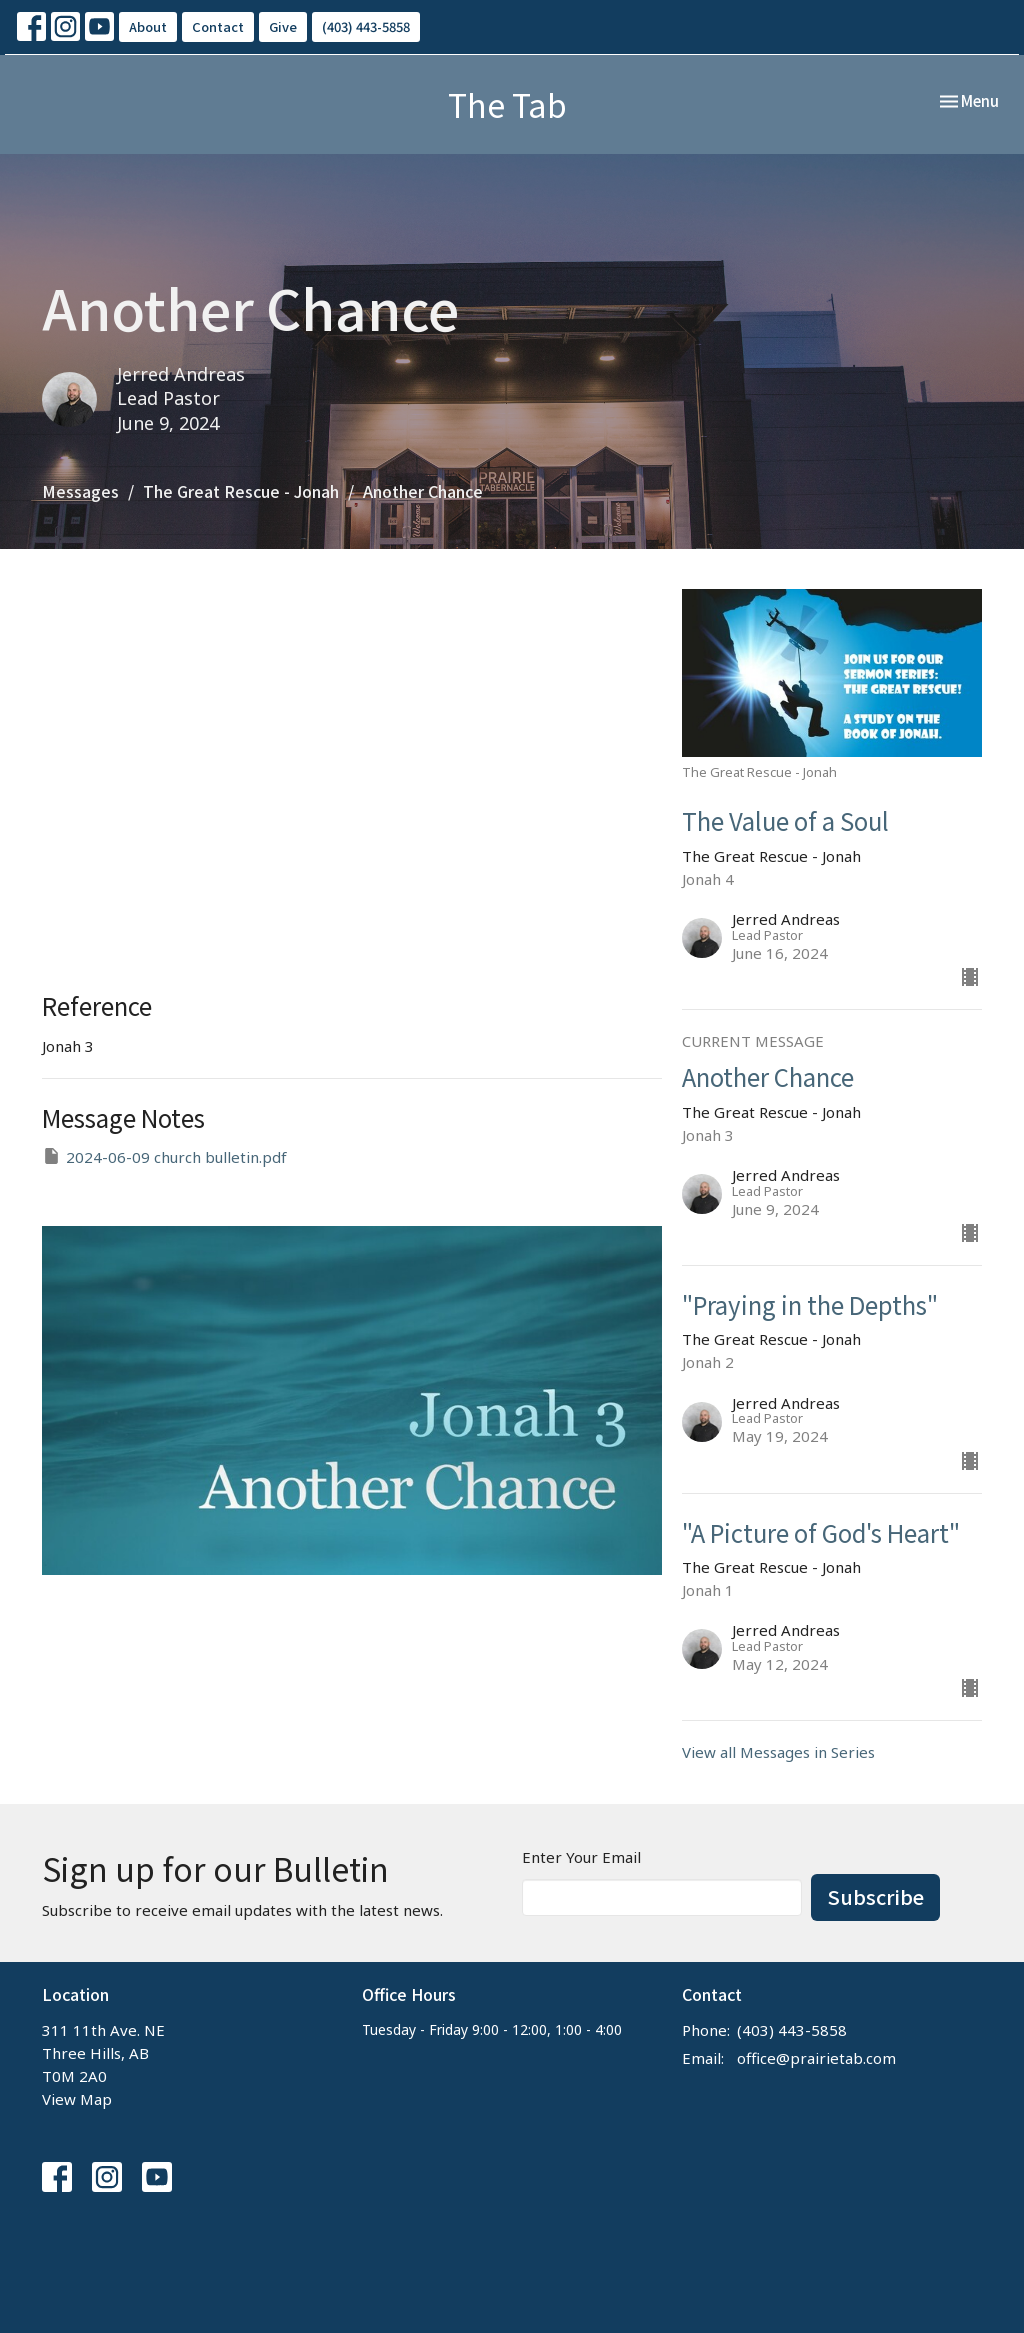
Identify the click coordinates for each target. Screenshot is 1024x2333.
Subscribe (875, 1896)
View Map (77, 2099)
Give (283, 26)
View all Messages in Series (778, 1752)
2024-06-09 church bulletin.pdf (164, 1156)
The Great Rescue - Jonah (241, 491)
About (148, 26)
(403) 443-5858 (366, 26)
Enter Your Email (581, 1857)
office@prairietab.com (816, 2058)
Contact (218, 26)
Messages (80, 491)
